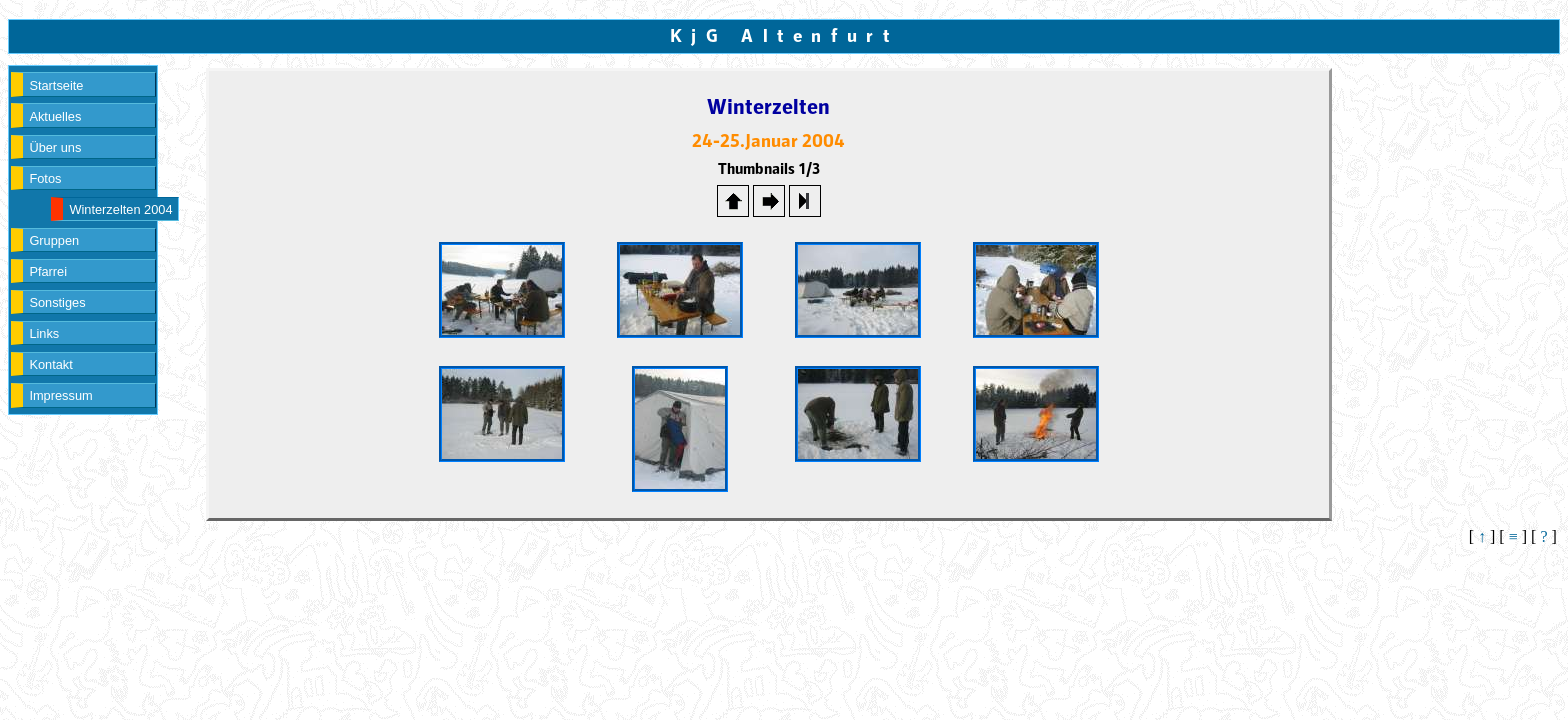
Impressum (60, 395)
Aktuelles (55, 116)
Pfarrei (48, 271)
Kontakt (50, 364)
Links (44, 333)
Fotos (45, 178)
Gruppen (54, 240)
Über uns (55, 147)
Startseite (56, 85)
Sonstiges (57, 302)
